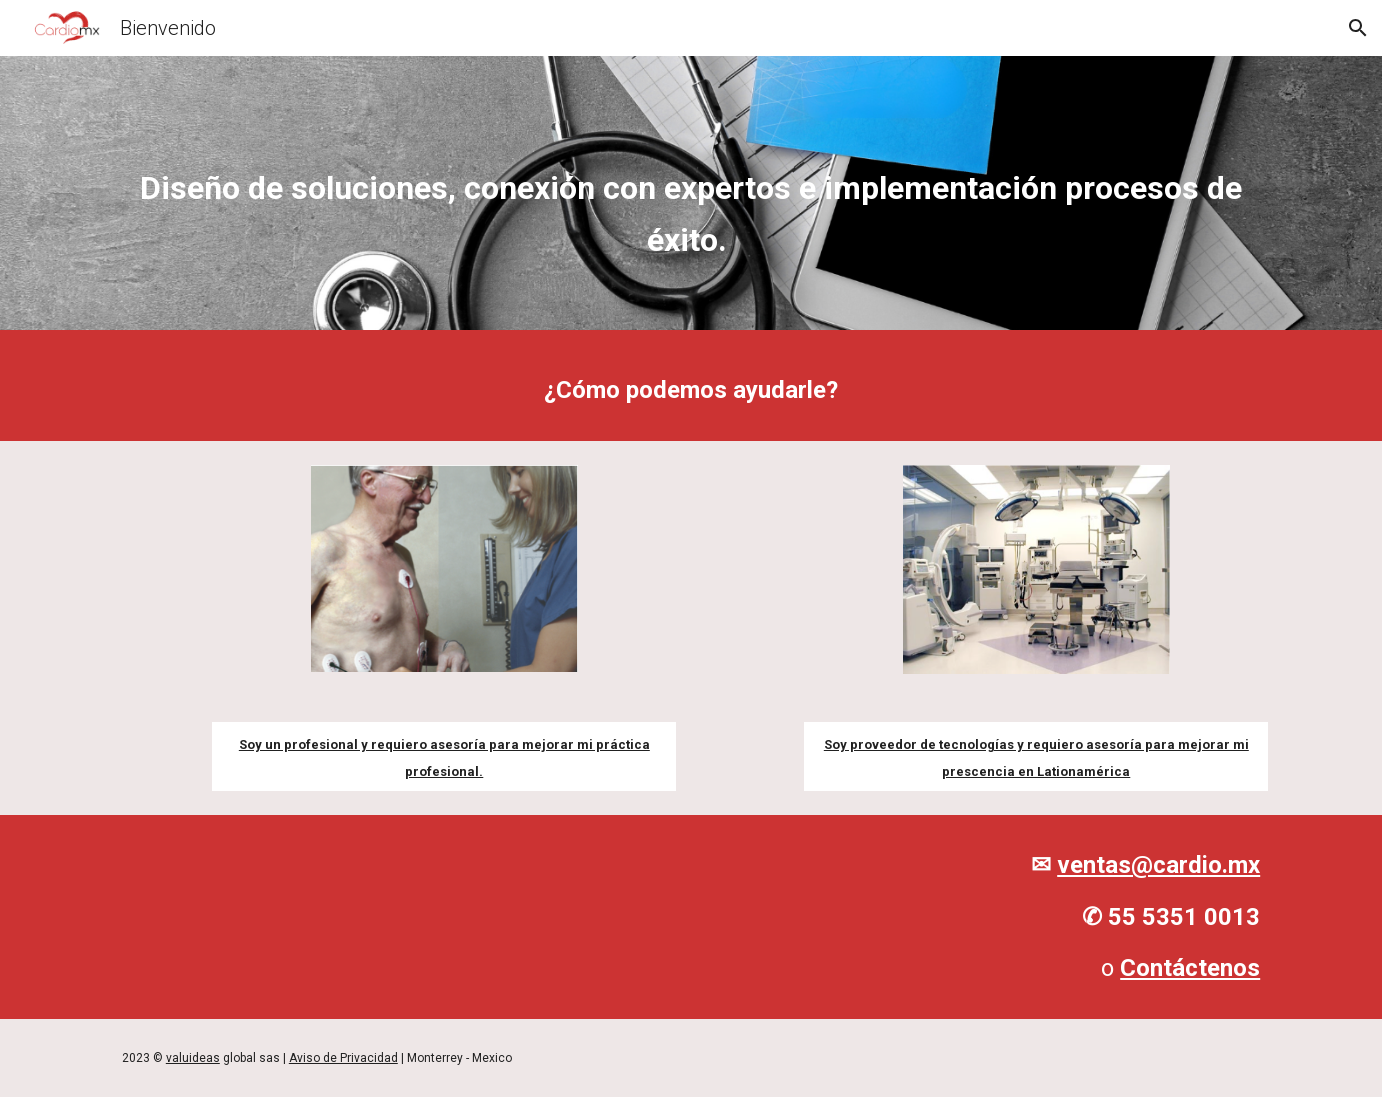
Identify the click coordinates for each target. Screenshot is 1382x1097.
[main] (691, 198)
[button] (1358, 28)
